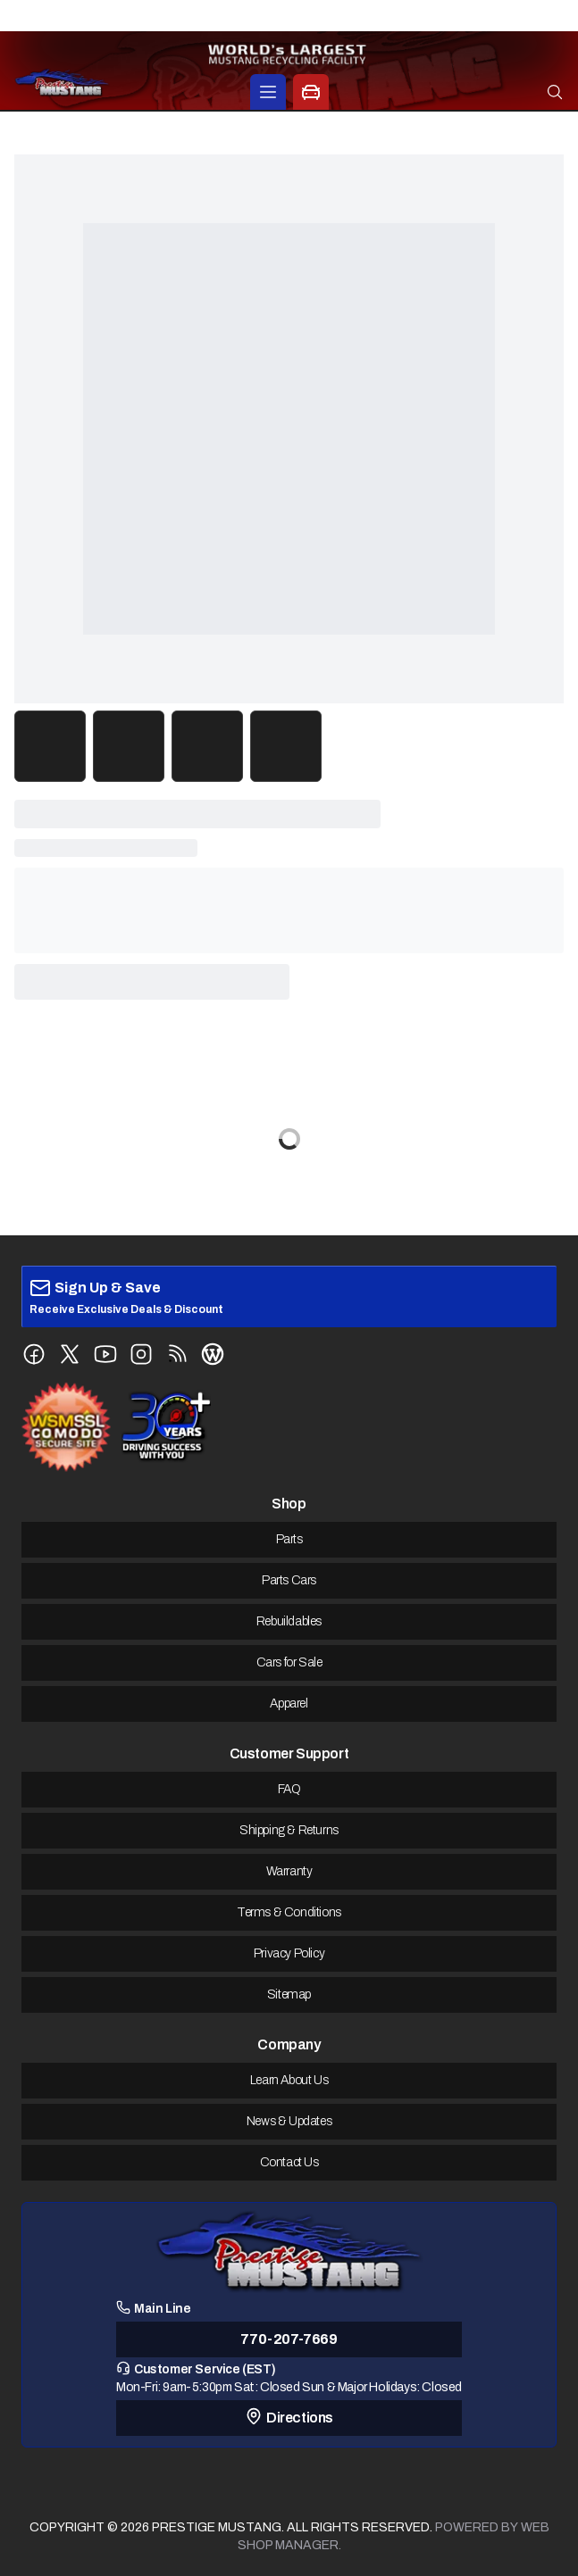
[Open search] (555, 92)
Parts (289, 1539)
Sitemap (289, 1994)
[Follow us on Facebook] (33, 1354)
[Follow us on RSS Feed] (176, 1354)
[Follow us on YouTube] (105, 1354)
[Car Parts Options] (311, 92)
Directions (289, 2416)
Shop (289, 1503)
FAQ (289, 1789)
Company (288, 2044)
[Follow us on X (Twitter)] (69, 1354)
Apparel (288, 1703)
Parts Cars (289, 1580)
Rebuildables (289, 1621)
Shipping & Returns (289, 1830)
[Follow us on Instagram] (141, 1354)
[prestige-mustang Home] (62, 82)
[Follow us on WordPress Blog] (212, 1354)
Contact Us (289, 2162)
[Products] (268, 92)
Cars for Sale (289, 1662)
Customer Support (289, 1753)
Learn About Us (289, 2080)
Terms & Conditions (289, 1912)
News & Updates (289, 2121)
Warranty (289, 1871)
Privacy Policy (289, 1953)
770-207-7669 (288, 2339)
